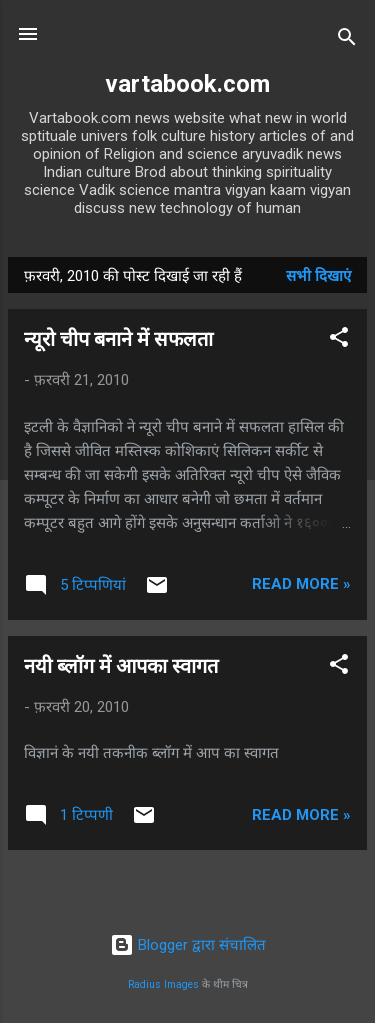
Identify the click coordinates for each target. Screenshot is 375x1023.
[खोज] (347, 40)
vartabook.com (187, 84)
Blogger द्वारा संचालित (188, 945)
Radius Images (163, 984)
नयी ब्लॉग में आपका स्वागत (121, 666)
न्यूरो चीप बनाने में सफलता (118, 339)
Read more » (301, 584)
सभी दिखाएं (318, 276)
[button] (339, 340)
